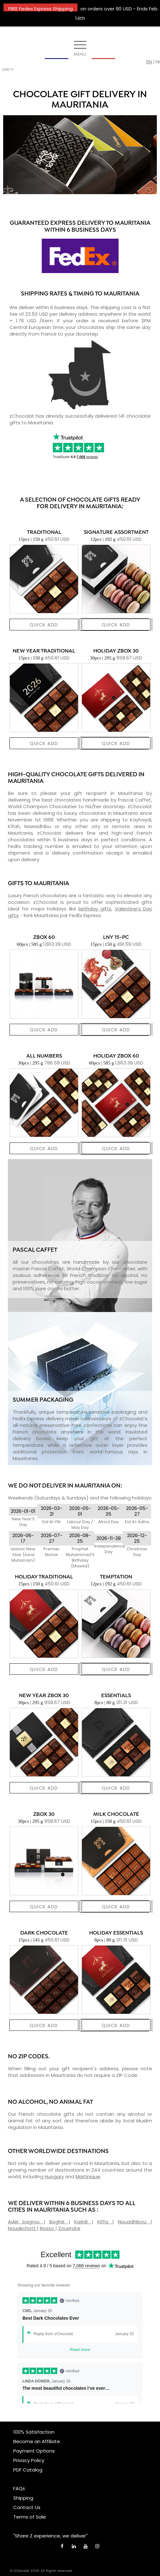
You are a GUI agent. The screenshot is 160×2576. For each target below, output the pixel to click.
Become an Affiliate (36, 2441)
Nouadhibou (134, 2221)
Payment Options (34, 2451)
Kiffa (104, 2221)
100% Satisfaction (33, 2432)
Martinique (88, 2176)
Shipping (23, 2498)
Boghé (59, 2221)
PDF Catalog (27, 2469)
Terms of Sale (29, 2516)
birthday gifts (94, 908)
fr (158, 62)
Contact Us (26, 2507)
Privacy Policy (28, 2460)
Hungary (54, 2176)
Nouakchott (22, 2228)
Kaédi (83, 2221)
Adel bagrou (26, 2221)
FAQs (19, 2488)
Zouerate (69, 2228)
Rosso (47, 2228)
